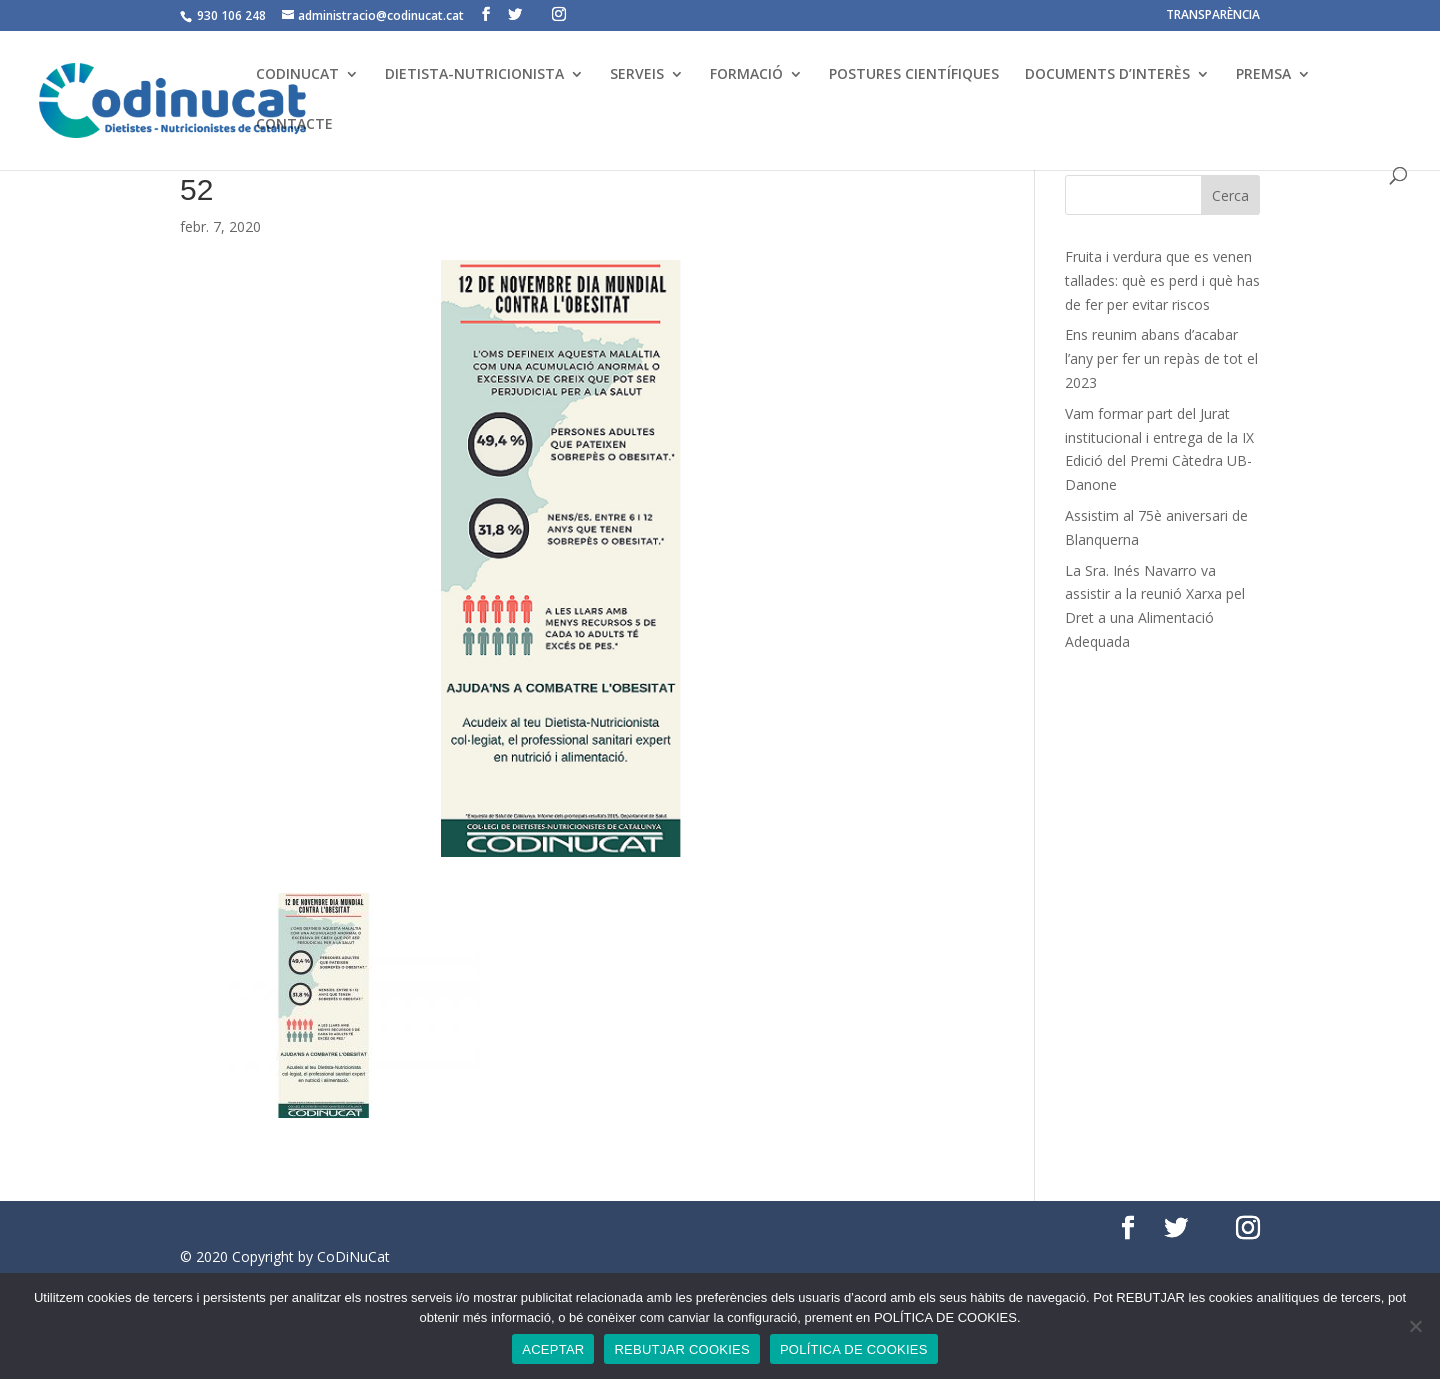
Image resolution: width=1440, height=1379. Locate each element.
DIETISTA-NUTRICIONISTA (474, 75)
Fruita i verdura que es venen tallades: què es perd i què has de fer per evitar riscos (1162, 280)
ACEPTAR (553, 1349)
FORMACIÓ (746, 75)
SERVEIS (637, 75)
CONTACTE (294, 125)
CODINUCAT (297, 75)
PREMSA (1263, 75)
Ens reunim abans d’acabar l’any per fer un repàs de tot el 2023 (1161, 358)
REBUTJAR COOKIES (681, 1349)
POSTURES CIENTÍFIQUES (914, 75)
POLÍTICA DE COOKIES (854, 1349)
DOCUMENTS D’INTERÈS (1107, 75)
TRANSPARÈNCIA (1213, 16)
